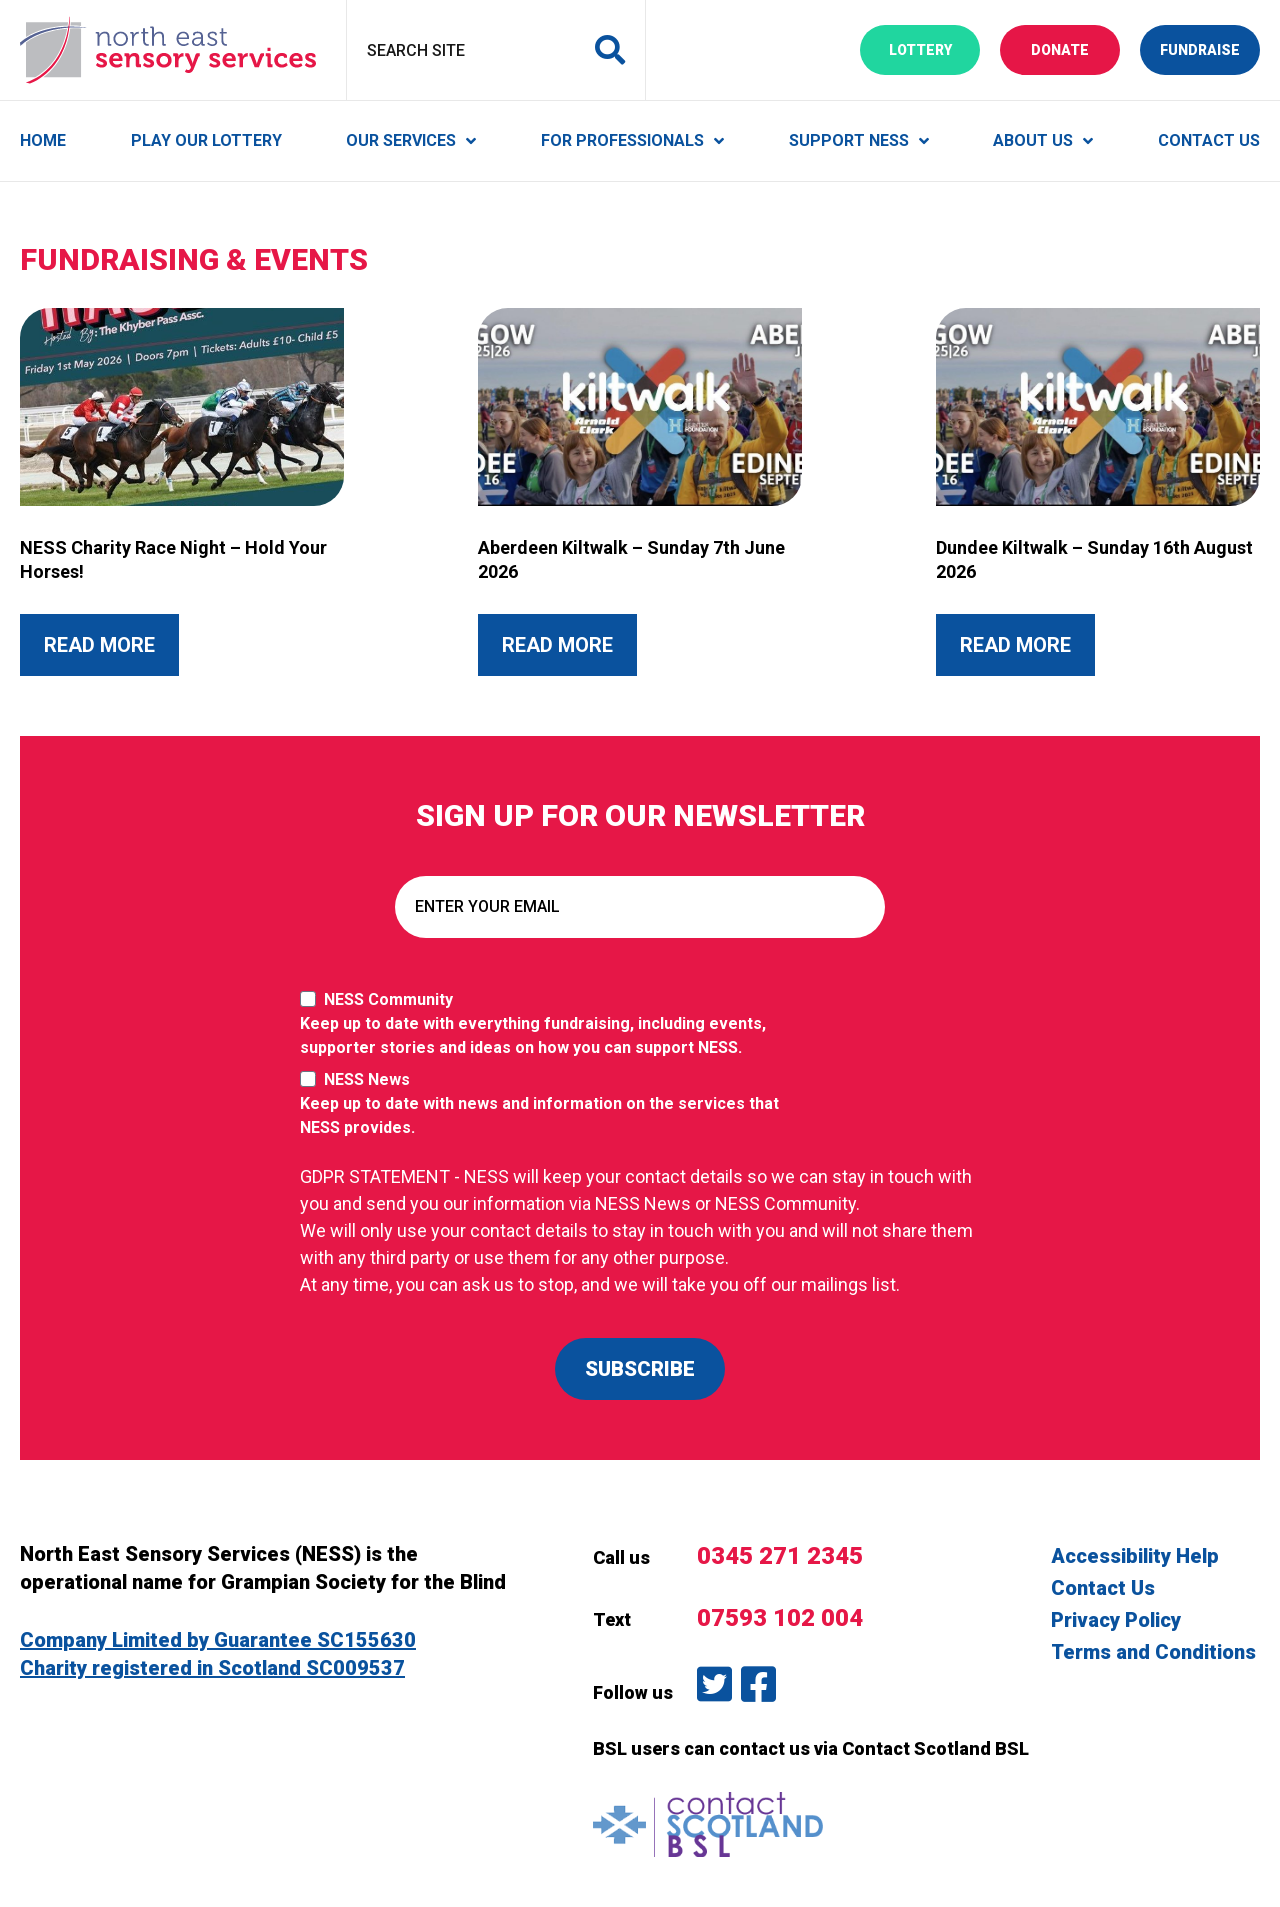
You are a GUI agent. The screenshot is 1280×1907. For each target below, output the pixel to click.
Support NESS (849, 140)
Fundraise (1210, 48)
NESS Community (550, 1025)
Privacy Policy (1116, 1620)
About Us (1033, 140)
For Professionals (622, 140)
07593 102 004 (780, 1618)
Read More (111, 644)
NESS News (550, 1105)
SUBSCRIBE (640, 1369)
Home (43, 140)
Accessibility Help (1135, 1556)
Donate (1075, 48)
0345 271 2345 (780, 1556)
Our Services (401, 140)
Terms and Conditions (1153, 1652)
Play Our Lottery (206, 140)
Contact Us (1209, 140)
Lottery (935, 48)
